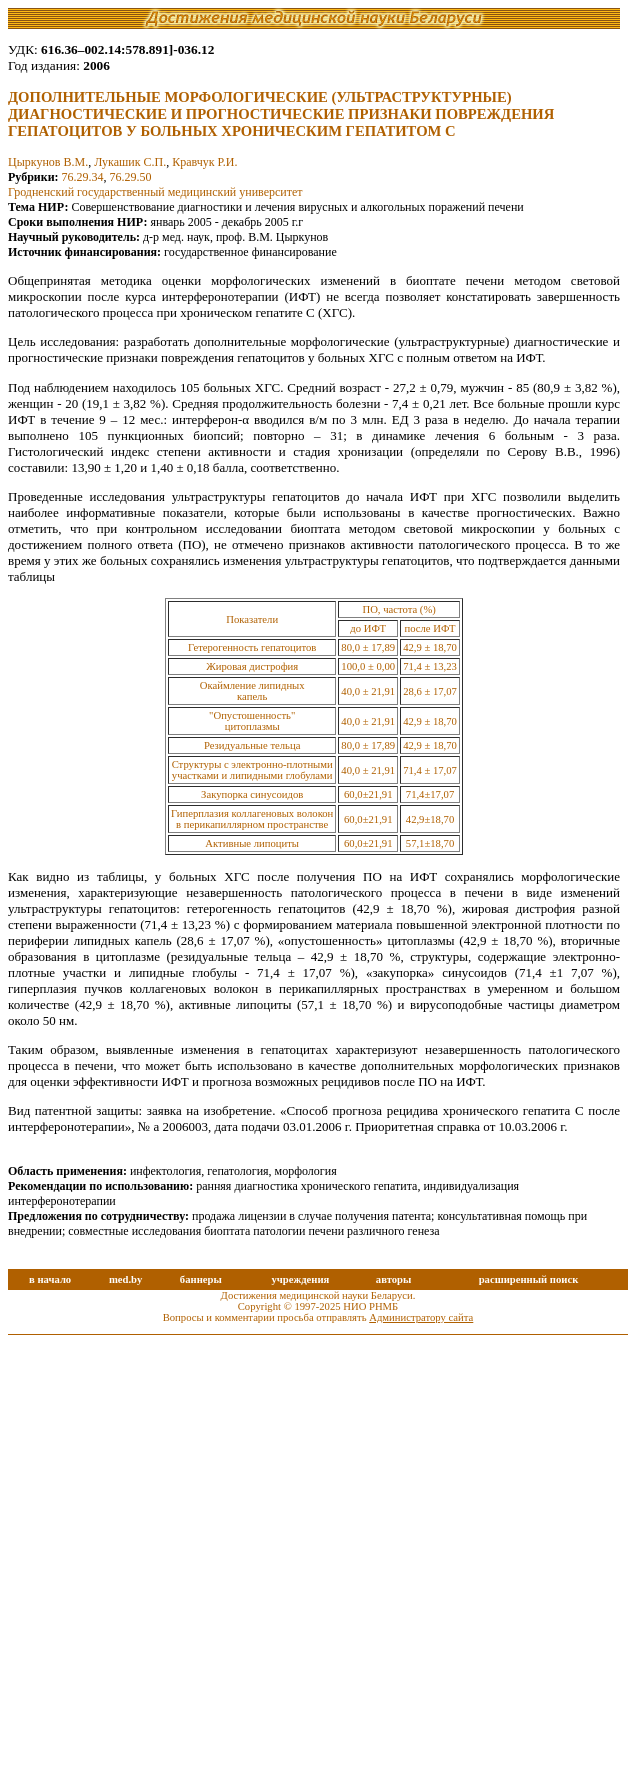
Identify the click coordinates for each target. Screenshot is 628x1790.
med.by (125, 1279)
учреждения (300, 1279)
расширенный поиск (529, 1279)
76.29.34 (83, 177)
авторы (394, 1279)
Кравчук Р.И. (204, 162)
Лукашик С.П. (130, 162)
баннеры (201, 1279)
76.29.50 (131, 177)
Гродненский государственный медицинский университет (155, 192)
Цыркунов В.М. (48, 162)
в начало (50, 1279)
